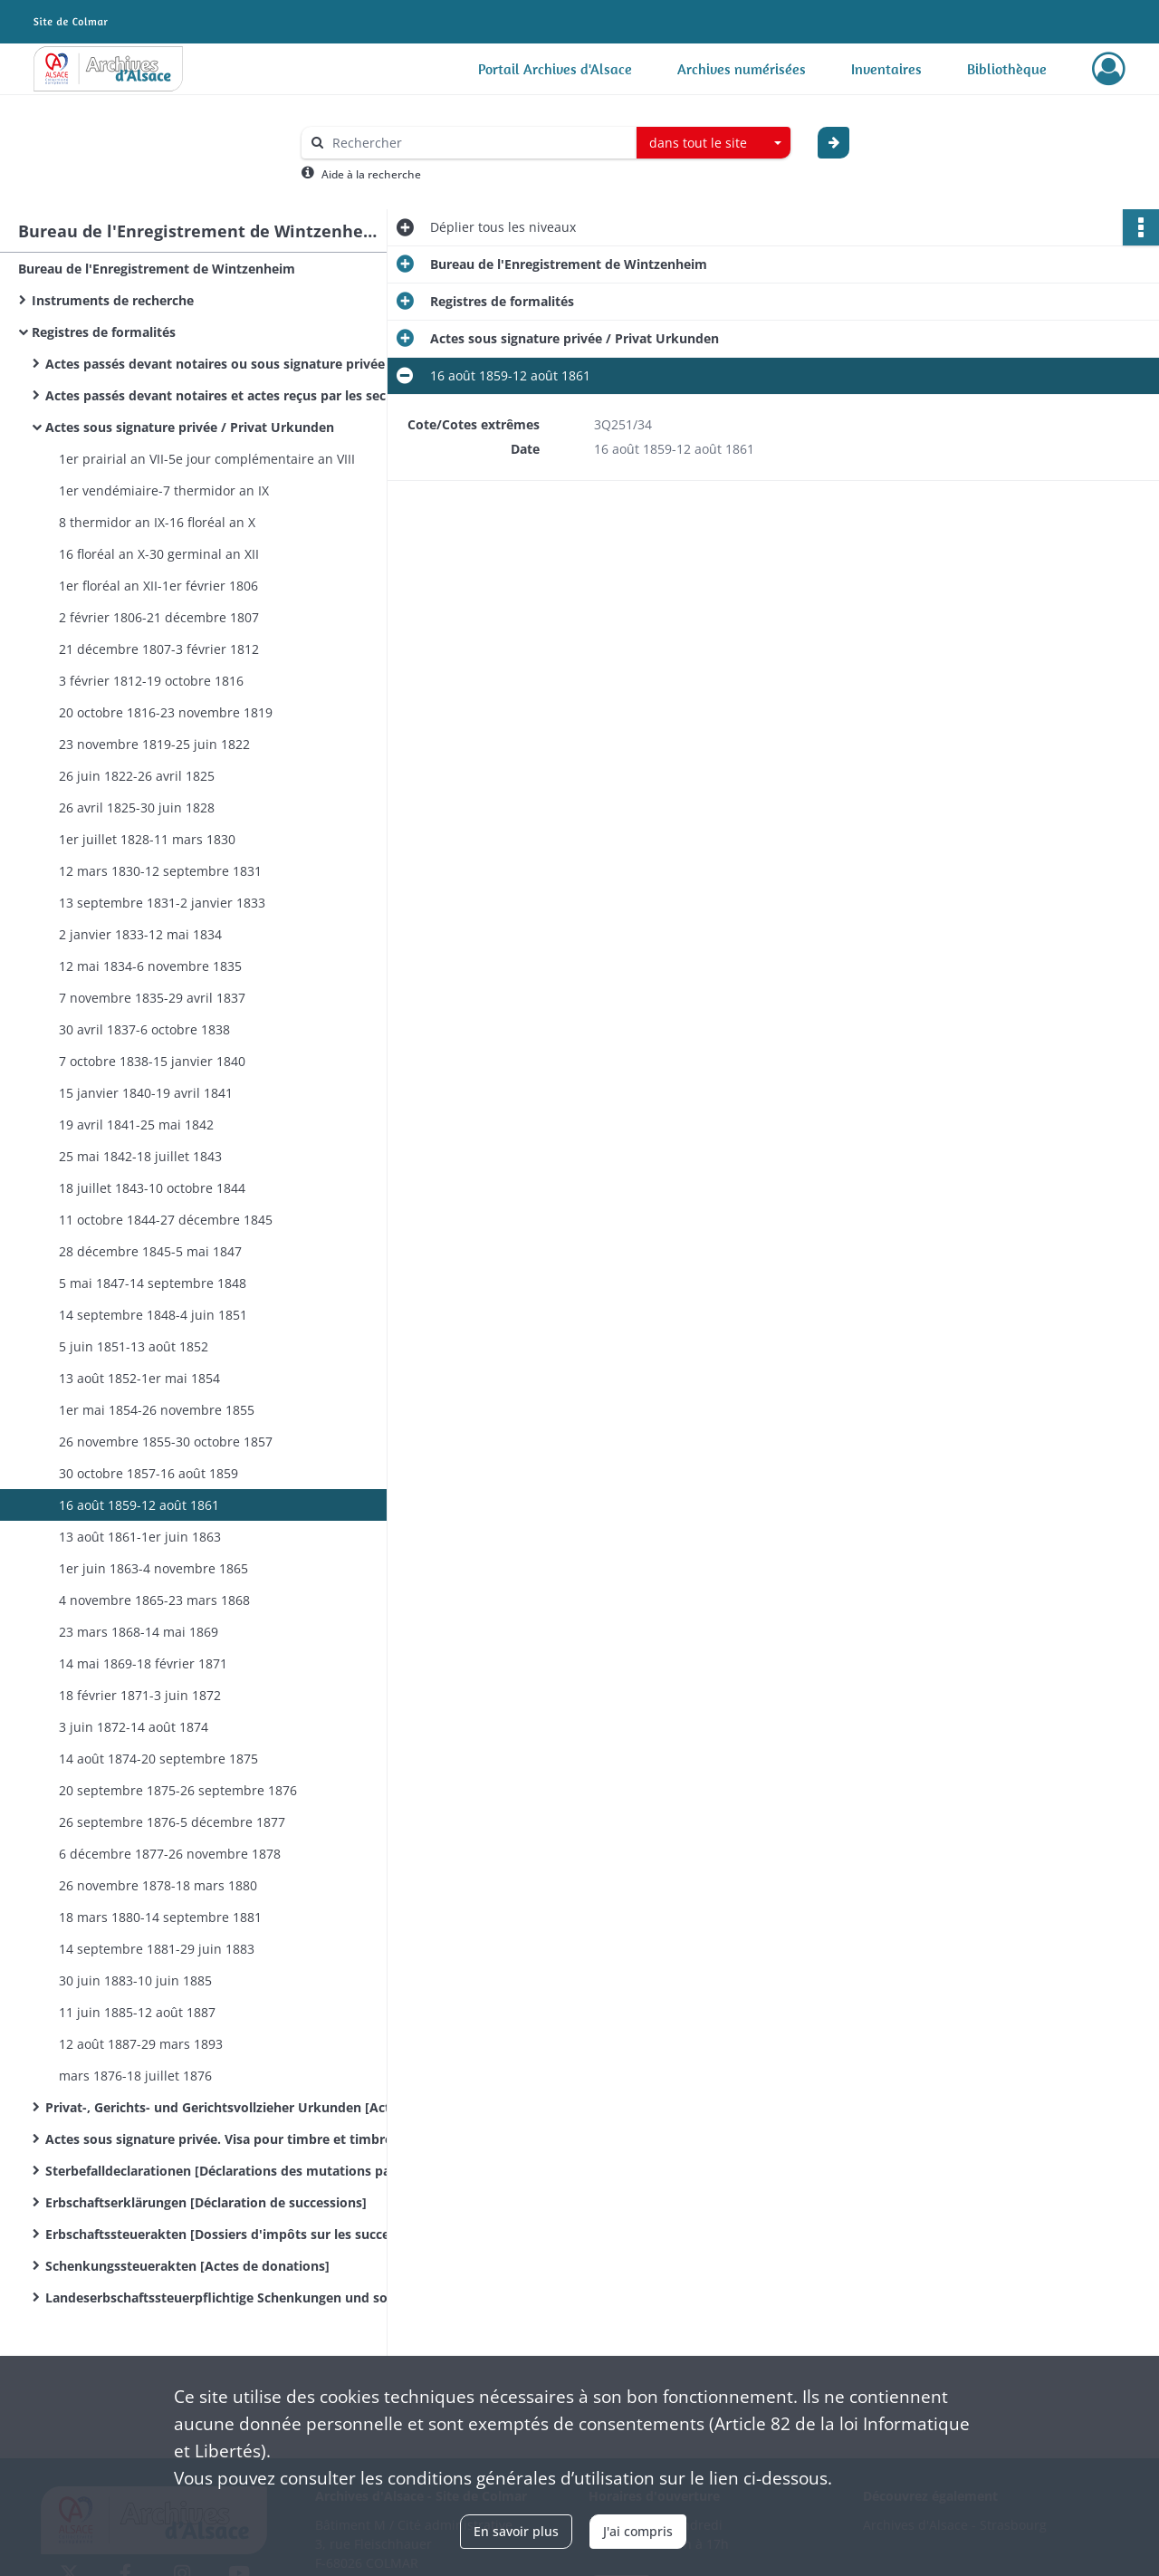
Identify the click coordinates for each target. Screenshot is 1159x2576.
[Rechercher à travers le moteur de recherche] (478, 142)
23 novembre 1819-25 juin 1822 (154, 744)
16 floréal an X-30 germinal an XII (159, 553)
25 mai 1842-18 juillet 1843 (140, 1156)
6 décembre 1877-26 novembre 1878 (170, 1853)
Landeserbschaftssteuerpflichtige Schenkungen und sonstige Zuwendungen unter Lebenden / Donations (226, 2297)
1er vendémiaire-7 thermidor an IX (164, 490)
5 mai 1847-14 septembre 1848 (152, 1283)
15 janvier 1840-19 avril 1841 (146, 1092)
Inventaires (886, 69)
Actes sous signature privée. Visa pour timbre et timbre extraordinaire (226, 2139)
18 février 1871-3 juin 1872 (140, 1695)
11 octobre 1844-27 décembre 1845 (166, 1219)
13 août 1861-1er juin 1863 (140, 1536)
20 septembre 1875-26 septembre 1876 (178, 1790)
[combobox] (713, 143)
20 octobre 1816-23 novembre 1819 (166, 712)
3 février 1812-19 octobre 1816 (151, 680)
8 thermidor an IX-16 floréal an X (157, 522)
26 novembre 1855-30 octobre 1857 (166, 1441)
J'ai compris (638, 2531)
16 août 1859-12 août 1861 (139, 1505)
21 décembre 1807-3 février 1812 (159, 649)
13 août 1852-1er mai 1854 (139, 1378)
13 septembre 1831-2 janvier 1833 (162, 902)
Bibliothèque (1007, 69)
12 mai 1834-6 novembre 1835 (150, 966)
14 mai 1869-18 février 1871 (143, 1663)
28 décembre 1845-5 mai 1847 (150, 1251)
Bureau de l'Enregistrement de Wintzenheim (156, 268)
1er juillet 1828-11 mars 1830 (147, 839)
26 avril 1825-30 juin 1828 (137, 807)
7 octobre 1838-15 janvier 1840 (152, 1061)
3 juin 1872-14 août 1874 (133, 1726)
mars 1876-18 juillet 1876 (135, 2075)
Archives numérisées (741, 69)
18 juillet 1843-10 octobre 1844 (152, 1188)
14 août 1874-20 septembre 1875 (158, 1758)
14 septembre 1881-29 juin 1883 (156, 1948)
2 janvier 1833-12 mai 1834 (140, 934)
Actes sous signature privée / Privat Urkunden (189, 427)
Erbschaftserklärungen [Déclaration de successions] (206, 2202)
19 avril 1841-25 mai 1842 (136, 1124)
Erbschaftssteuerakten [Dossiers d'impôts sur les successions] (226, 2234)
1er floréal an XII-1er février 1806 (158, 585)
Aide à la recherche (371, 174)
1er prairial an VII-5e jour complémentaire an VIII (207, 458)
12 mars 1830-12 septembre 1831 (160, 870)
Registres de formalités (104, 332)
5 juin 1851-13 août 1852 (133, 1346)
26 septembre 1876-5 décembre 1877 (172, 1822)
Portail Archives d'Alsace (555, 69)
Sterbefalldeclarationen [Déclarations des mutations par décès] (226, 2170)
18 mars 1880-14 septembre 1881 (160, 1917)
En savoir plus (516, 2531)
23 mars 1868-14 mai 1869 (138, 1631)
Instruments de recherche (113, 300)
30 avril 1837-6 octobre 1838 (144, 1029)
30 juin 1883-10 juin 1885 (135, 1980)
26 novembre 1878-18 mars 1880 (158, 1885)
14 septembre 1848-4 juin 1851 (153, 1314)
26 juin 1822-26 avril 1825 (137, 775)
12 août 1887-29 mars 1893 (141, 2043)
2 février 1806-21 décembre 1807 (159, 617)
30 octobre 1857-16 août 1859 (148, 1473)
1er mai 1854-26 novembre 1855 (156, 1409)
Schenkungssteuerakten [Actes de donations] (187, 2265)
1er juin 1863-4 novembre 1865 (153, 1568)
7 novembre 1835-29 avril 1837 (152, 997)
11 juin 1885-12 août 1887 (137, 2012)
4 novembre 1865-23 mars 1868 (154, 1600)
